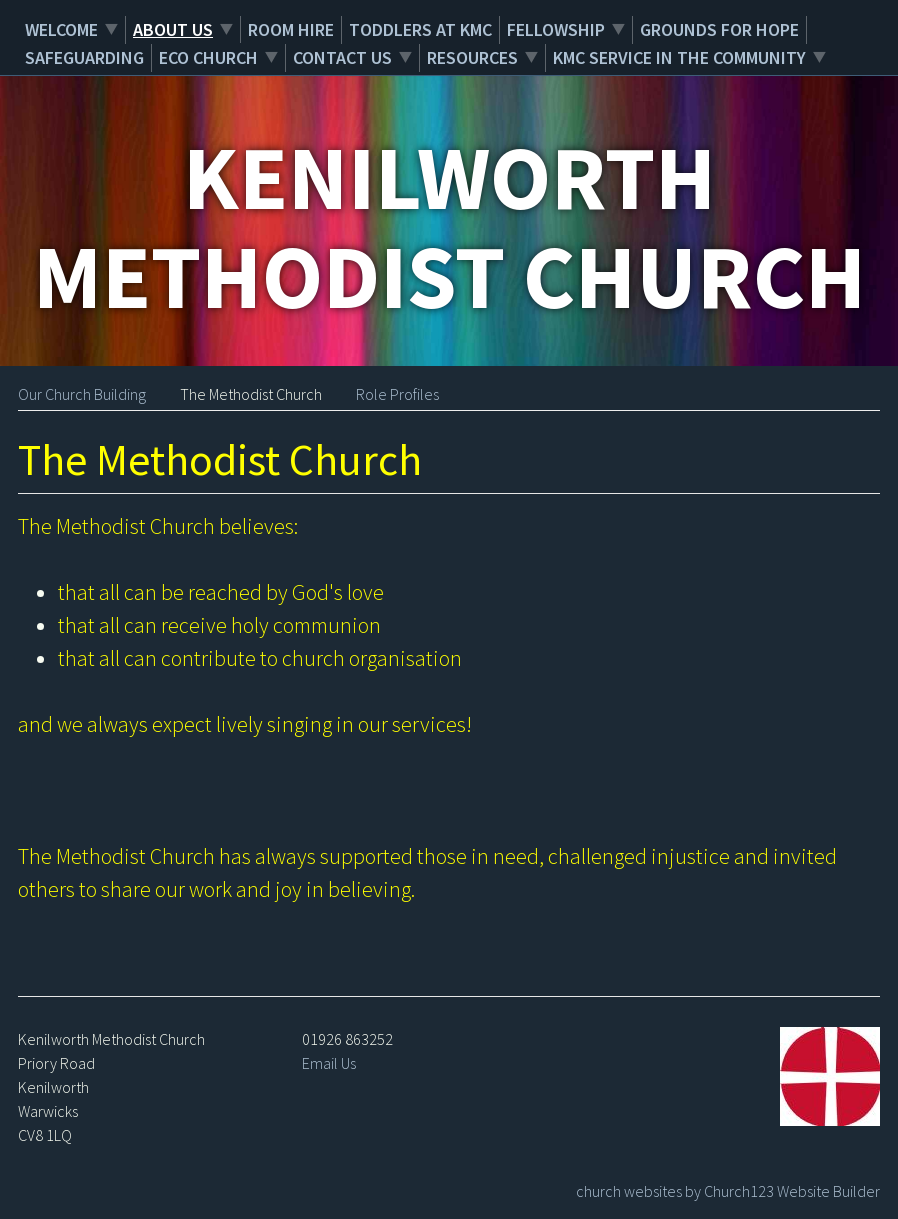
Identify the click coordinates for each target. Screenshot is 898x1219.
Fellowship (556, 29)
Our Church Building (82, 394)
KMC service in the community (679, 57)
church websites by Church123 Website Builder (728, 1191)
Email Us (329, 1063)
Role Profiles (397, 394)
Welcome (61, 29)
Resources (472, 57)
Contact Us (342, 57)
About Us (173, 29)
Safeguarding (84, 57)
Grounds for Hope (719, 29)
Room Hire (291, 29)
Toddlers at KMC (420, 29)
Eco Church (208, 57)
